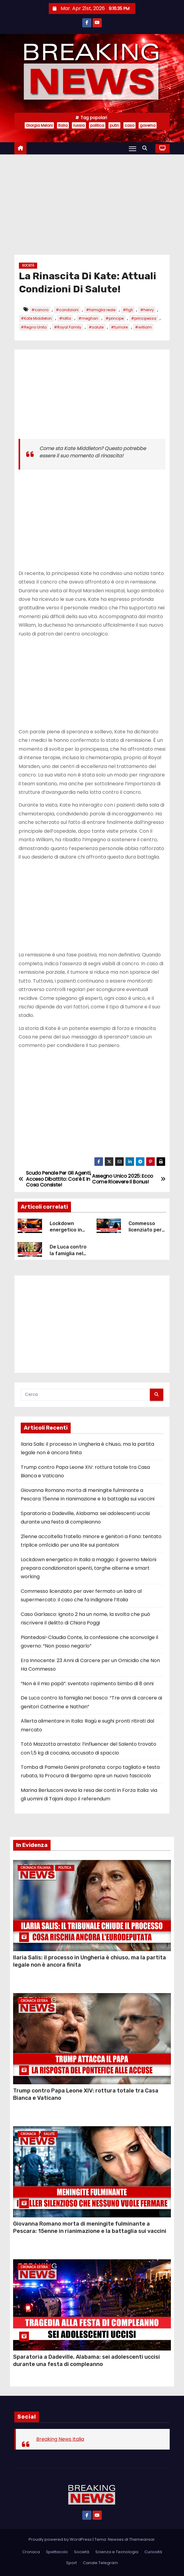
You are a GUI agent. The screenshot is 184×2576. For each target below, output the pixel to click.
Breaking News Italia (60, 2439)
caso (129, 125)
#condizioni (67, 309)
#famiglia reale (100, 309)
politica (97, 125)
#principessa (143, 318)
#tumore (119, 327)
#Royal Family (67, 327)
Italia (63, 125)
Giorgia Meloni (39, 125)
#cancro (39, 309)
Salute (49, 2134)
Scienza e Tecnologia (116, 2552)
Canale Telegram (100, 2563)
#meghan (88, 318)
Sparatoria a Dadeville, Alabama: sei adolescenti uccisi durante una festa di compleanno (86, 2361)
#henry (147, 309)
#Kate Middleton (36, 318)
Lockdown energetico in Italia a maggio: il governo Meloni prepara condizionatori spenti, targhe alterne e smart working (88, 1568)
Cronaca (28, 2134)
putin (114, 125)
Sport (71, 2563)
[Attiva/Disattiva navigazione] (132, 148)
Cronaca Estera (34, 2001)
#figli (128, 309)
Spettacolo (57, 2552)
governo (147, 125)
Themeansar (142, 2539)
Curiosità (153, 2552)
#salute (96, 327)
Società (28, 265)
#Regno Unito (34, 327)
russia (79, 125)
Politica (64, 1867)
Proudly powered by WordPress (61, 2539)
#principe (114, 318)
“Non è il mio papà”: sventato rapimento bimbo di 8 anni (87, 1683)
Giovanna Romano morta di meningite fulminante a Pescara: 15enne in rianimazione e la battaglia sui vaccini (89, 2227)
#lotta (65, 318)
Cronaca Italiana (36, 1867)
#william (143, 327)
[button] (146, 148)
